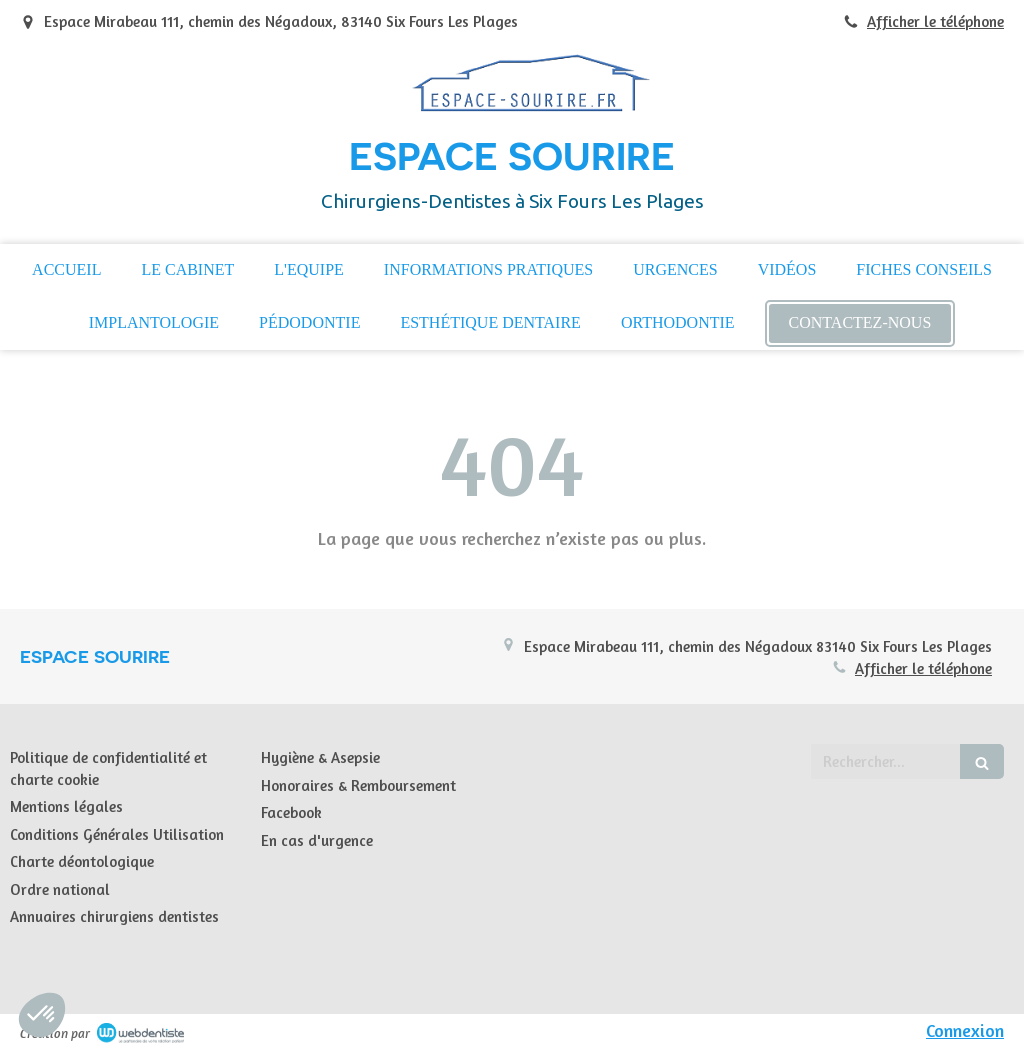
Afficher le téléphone (935, 21)
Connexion (965, 1030)
